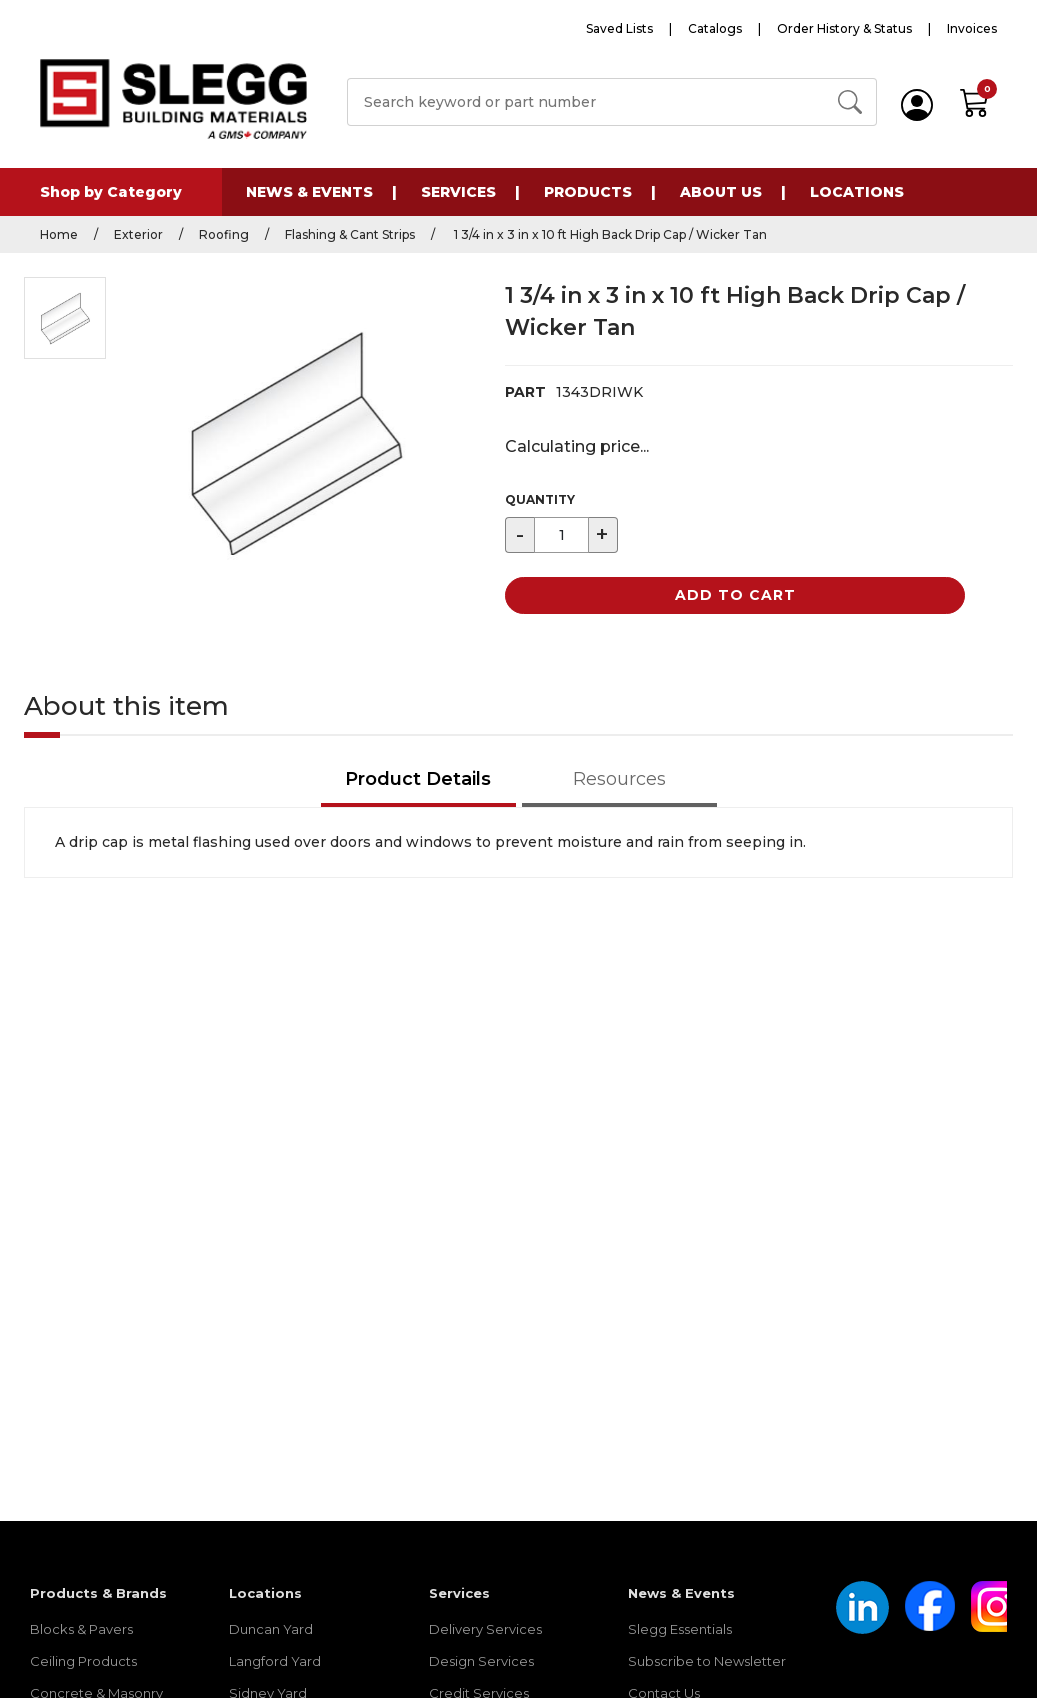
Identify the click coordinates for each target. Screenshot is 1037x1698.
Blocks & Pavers (81, 1629)
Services (458, 192)
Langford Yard (275, 1661)
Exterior (138, 234)
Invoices (972, 28)
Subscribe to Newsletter (707, 1661)
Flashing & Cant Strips (350, 234)
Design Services (481, 1661)
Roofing (224, 234)
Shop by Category (111, 192)
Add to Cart (735, 595)
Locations (857, 192)
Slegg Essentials (680, 1629)
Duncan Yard (271, 1629)
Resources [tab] (619, 779)
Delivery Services (485, 1629)
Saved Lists (619, 28)
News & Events (309, 192)
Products (588, 192)
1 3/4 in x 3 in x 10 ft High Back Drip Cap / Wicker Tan (609, 234)
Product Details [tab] (418, 779)
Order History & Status (844, 28)
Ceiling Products (83, 1661)
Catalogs (715, 28)
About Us (721, 192)
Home (59, 234)
